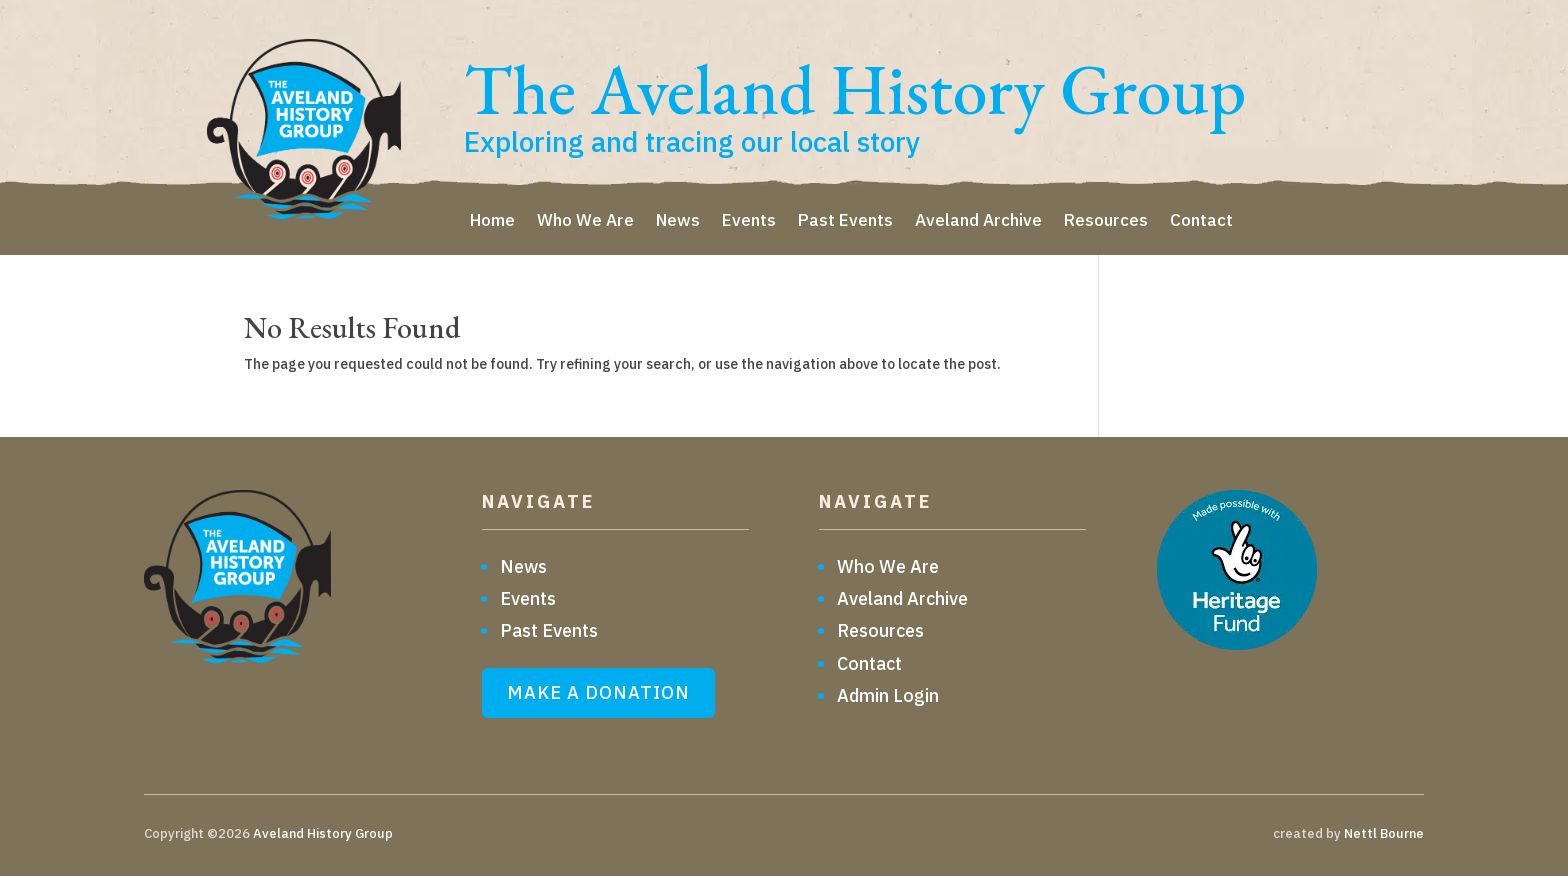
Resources (1106, 222)
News (678, 222)
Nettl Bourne (1384, 833)
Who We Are (585, 222)
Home (492, 222)
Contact (1201, 222)
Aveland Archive (978, 222)
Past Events (845, 222)
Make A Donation (598, 692)
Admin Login (888, 695)
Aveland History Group (323, 833)
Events (749, 222)
